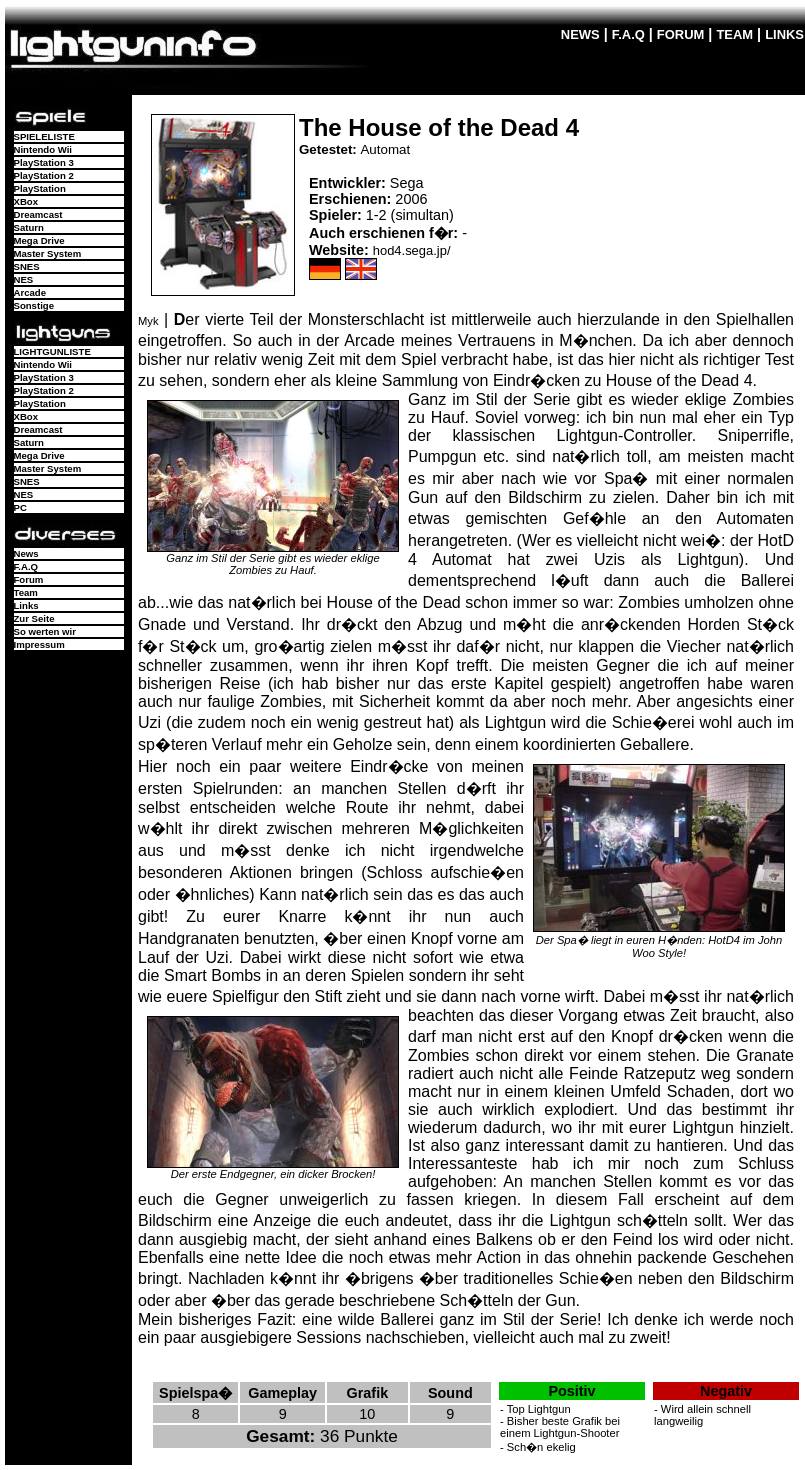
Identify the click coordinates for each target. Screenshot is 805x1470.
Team (26, 592)
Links (26, 605)
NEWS (580, 34)
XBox (26, 201)
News (26, 553)
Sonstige (34, 305)
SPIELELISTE (44, 136)
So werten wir (45, 631)
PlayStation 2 (44, 175)
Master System (48, 253)
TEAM (734, 34)
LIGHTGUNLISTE (52, 351)
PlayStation (40, 188)
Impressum (39, 644)
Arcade (30, 292)
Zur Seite (34, 618)
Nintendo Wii (43, 149)
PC (20, 507)
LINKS (784, 34)
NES (24, 279)
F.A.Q (628, 34)
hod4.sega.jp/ (412, 250)
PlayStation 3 (44, 162)
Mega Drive (39, 240)
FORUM (681, 34)
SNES (27, 266)
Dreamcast (38, 214)
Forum (29, 579)
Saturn (29, 227)
